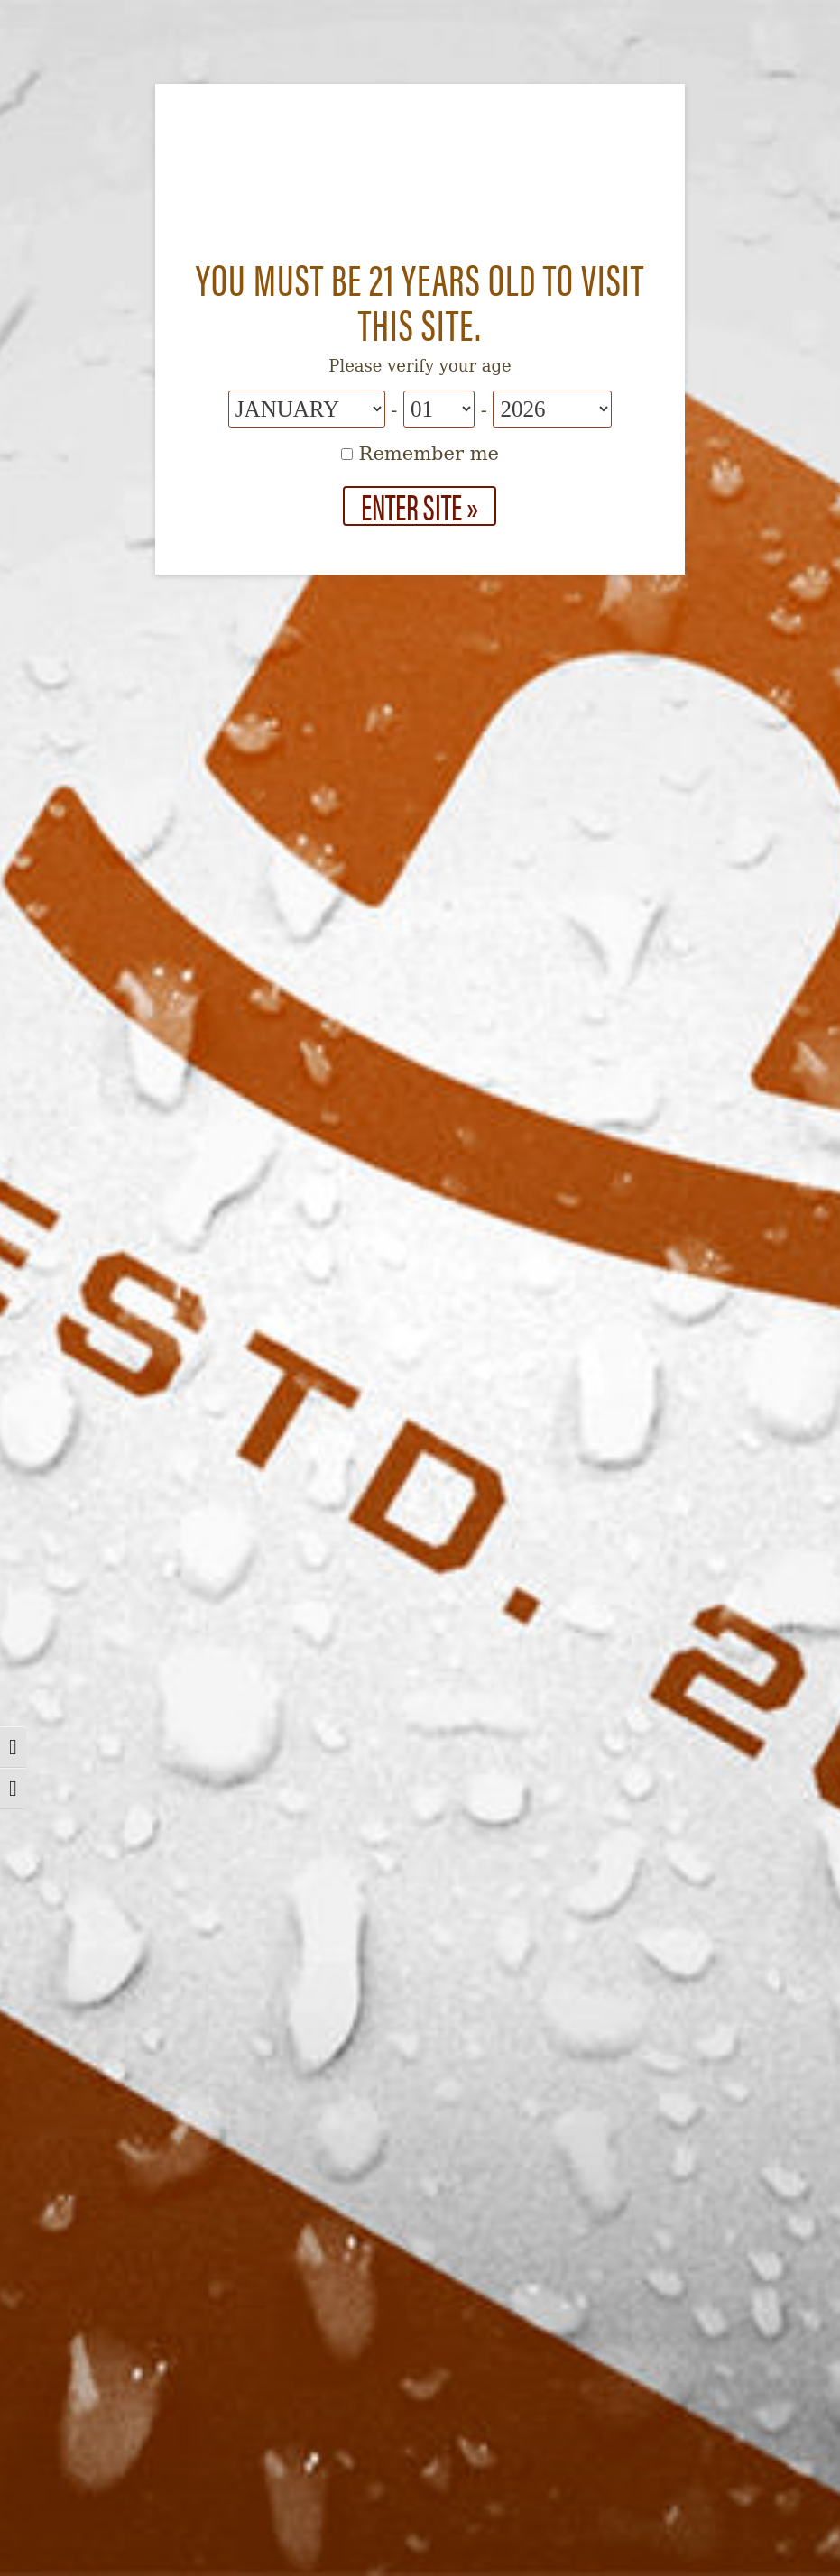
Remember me (420, 454)
